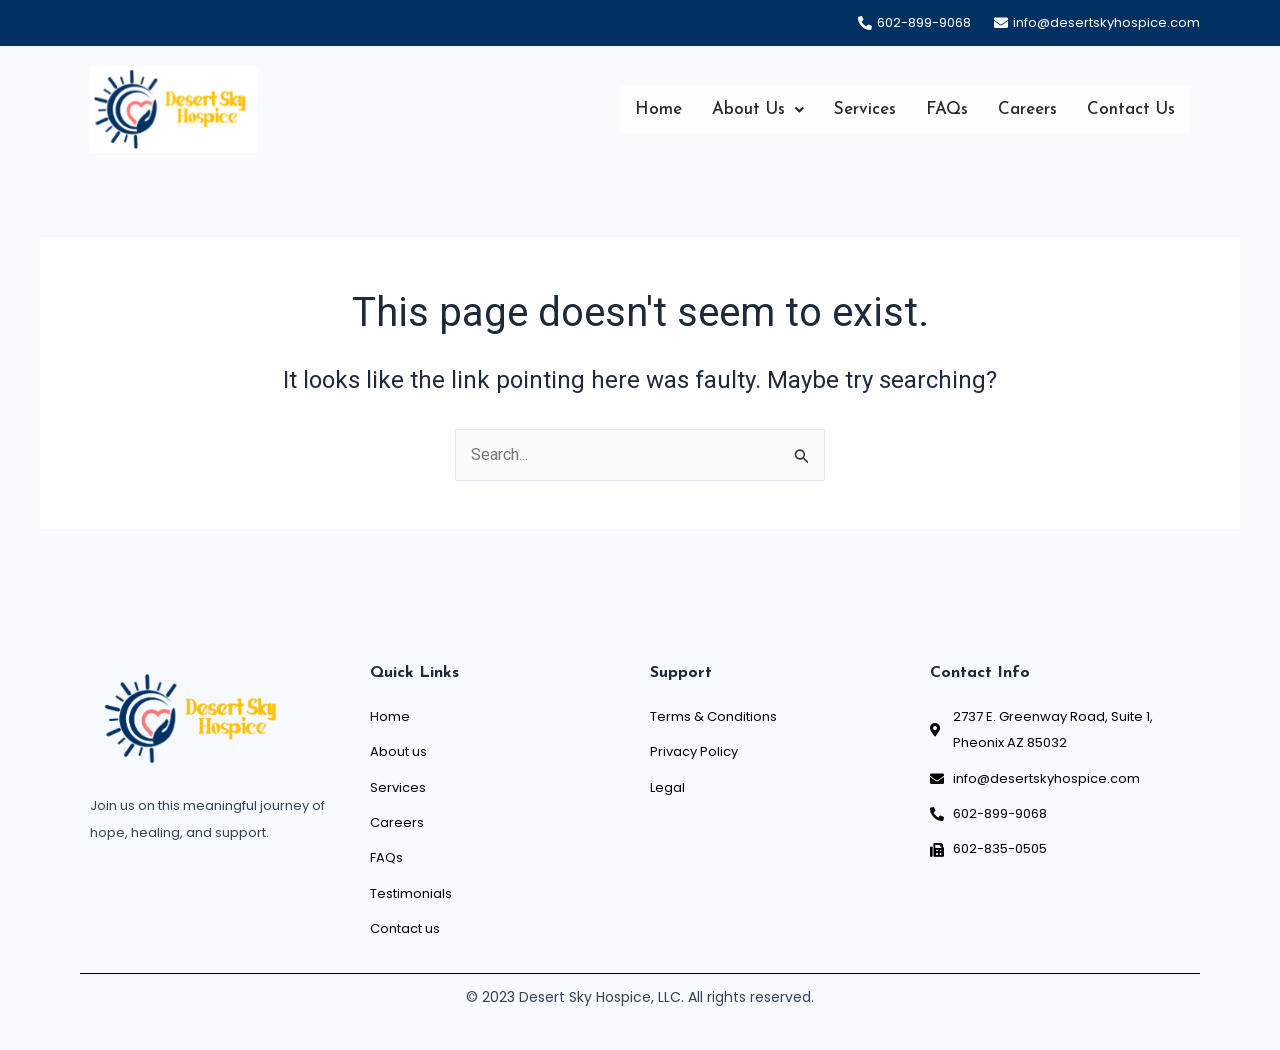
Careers (1027, 109)
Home (658, 109)
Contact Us (1131, 109)
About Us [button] (758, 109)
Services (865, 109)
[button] (758, 109)
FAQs (947, 109)
